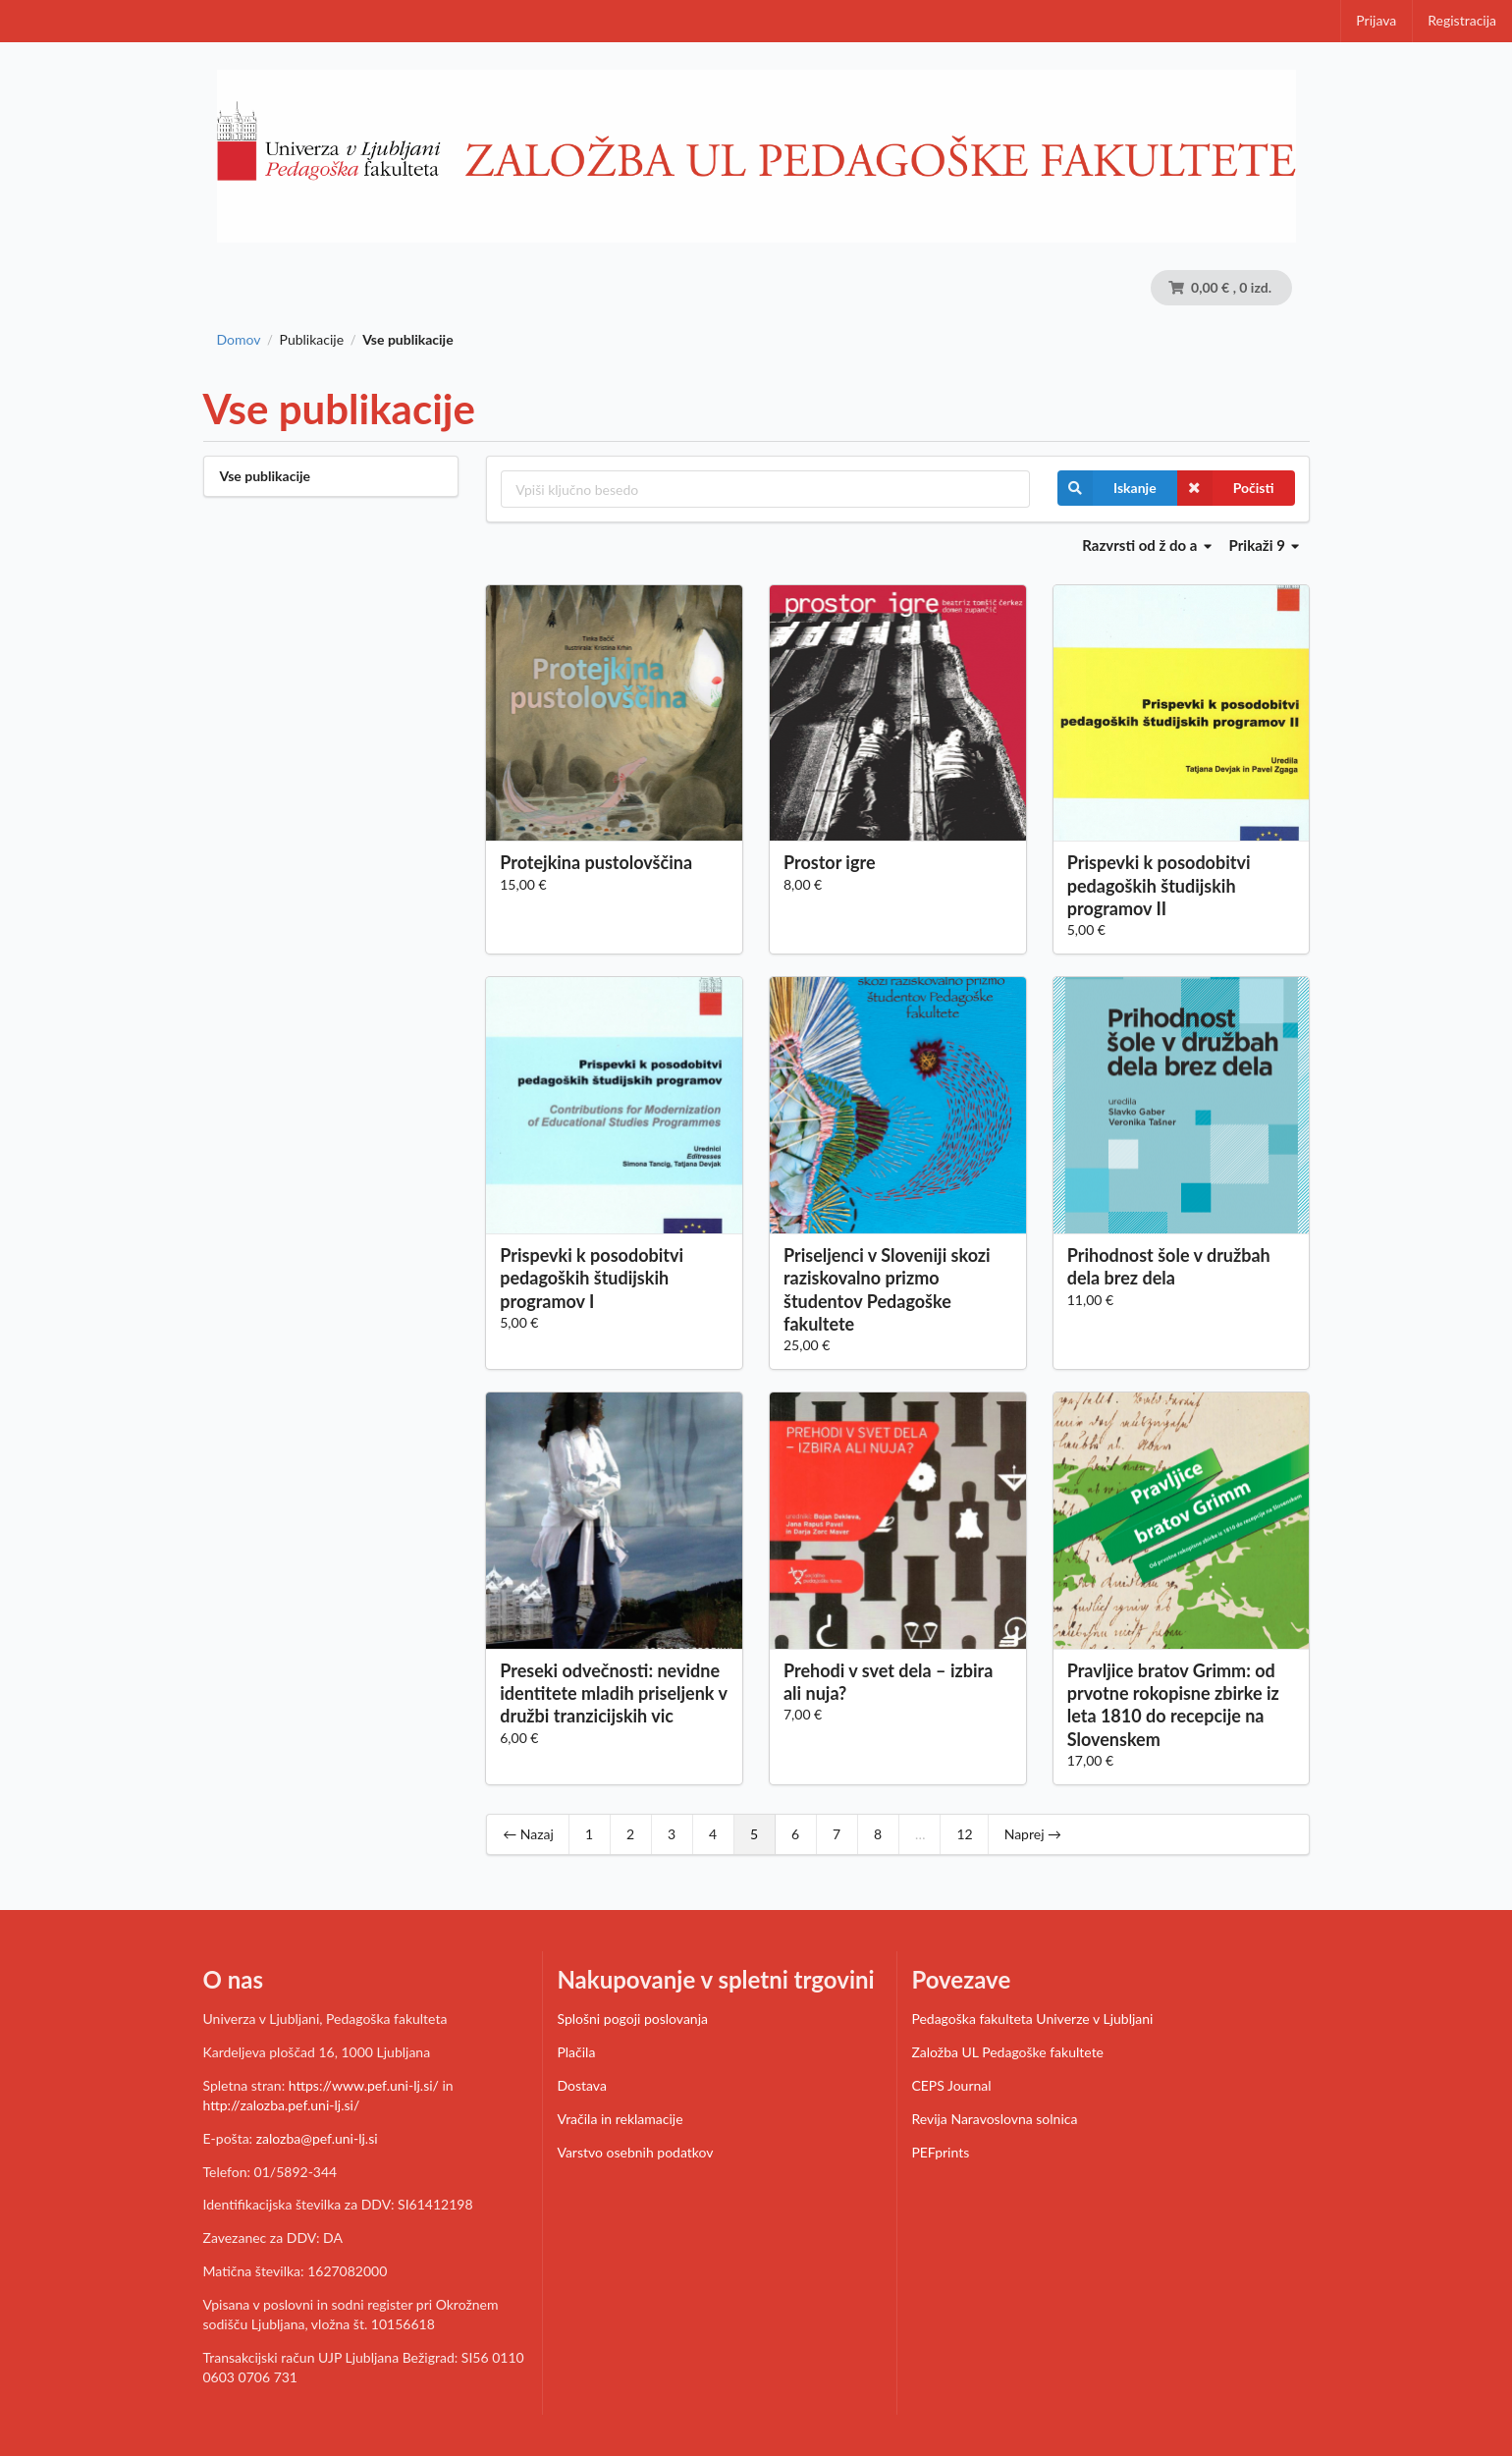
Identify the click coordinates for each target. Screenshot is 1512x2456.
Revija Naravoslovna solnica (994, 2118)
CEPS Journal (951, 2085)
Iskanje (1107, 488)
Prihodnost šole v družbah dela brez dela (1168, 1266)
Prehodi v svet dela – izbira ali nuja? (888, 1682)
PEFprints (940, 2152)
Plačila (576, 2052)
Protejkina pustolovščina (596, 862)
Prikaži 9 (1264, 545)
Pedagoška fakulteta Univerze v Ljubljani (1032, 2018)
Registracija (1462, 20)
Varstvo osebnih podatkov (635, 2152)
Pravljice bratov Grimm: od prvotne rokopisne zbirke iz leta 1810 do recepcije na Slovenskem (1173, 1704)
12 (964, 1834)
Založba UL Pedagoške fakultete (1007, 2052)
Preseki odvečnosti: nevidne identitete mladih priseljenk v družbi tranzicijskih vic (613, 1693)
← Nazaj (528, 1834)
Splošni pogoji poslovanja (632, 2018)
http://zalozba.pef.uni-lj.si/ (281, 2105)
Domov (239, 340)
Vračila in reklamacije (619, 2118)
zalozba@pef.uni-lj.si (317, 2138)
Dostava (581, 2085)
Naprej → (1032, 1834)
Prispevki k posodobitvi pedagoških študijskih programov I (591, 1277)
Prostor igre (829, 862)
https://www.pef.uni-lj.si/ (364, 2085)
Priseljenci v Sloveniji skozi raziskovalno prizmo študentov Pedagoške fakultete (887, 1289)
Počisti (1225, 488)
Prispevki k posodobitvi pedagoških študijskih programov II (1159, 884)
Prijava (1376, 20)
